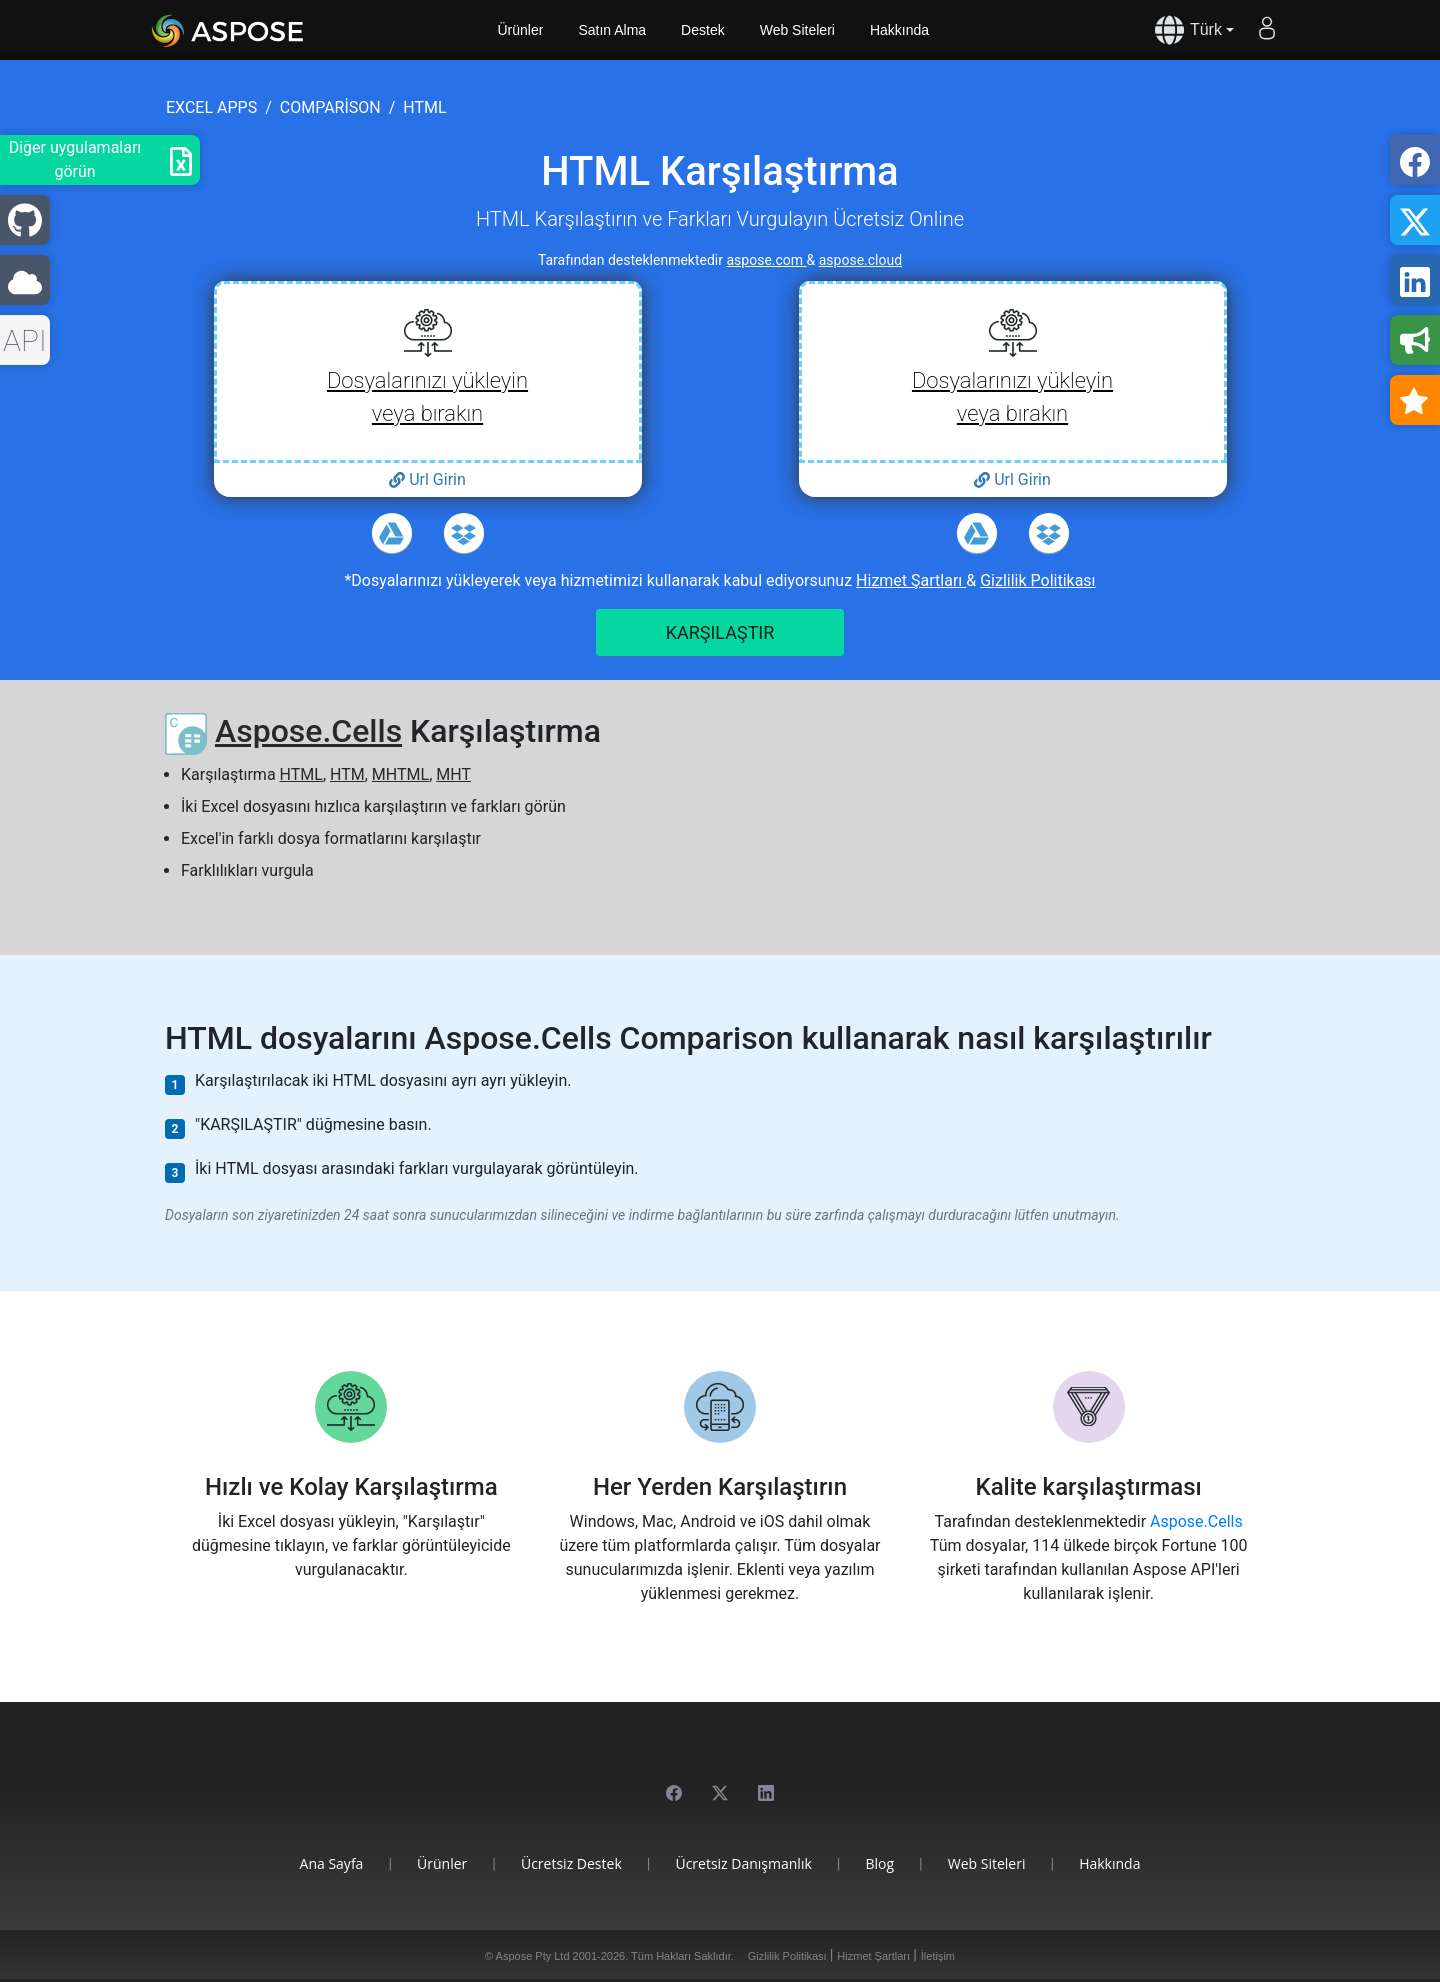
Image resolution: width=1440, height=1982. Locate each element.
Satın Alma (612, 30)
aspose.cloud (860, 260)
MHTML (400, 774)
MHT (453, 774)
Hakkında (899, 30)
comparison (330, 107)
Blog (879, 1863)
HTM (347, 774)
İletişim (938, 1956)
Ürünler (521, 30)
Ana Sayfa (332, 1863)
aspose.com (766, 260)
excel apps (211, 107)
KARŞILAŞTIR (720, 632)
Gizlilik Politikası (1037, 580)
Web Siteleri (797, 30)
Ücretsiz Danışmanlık (743, 1863)
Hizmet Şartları (911, 580)
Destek (703, 30)
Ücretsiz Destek (571, 1863)
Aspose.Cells (308, 731)
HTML (301, 774)
